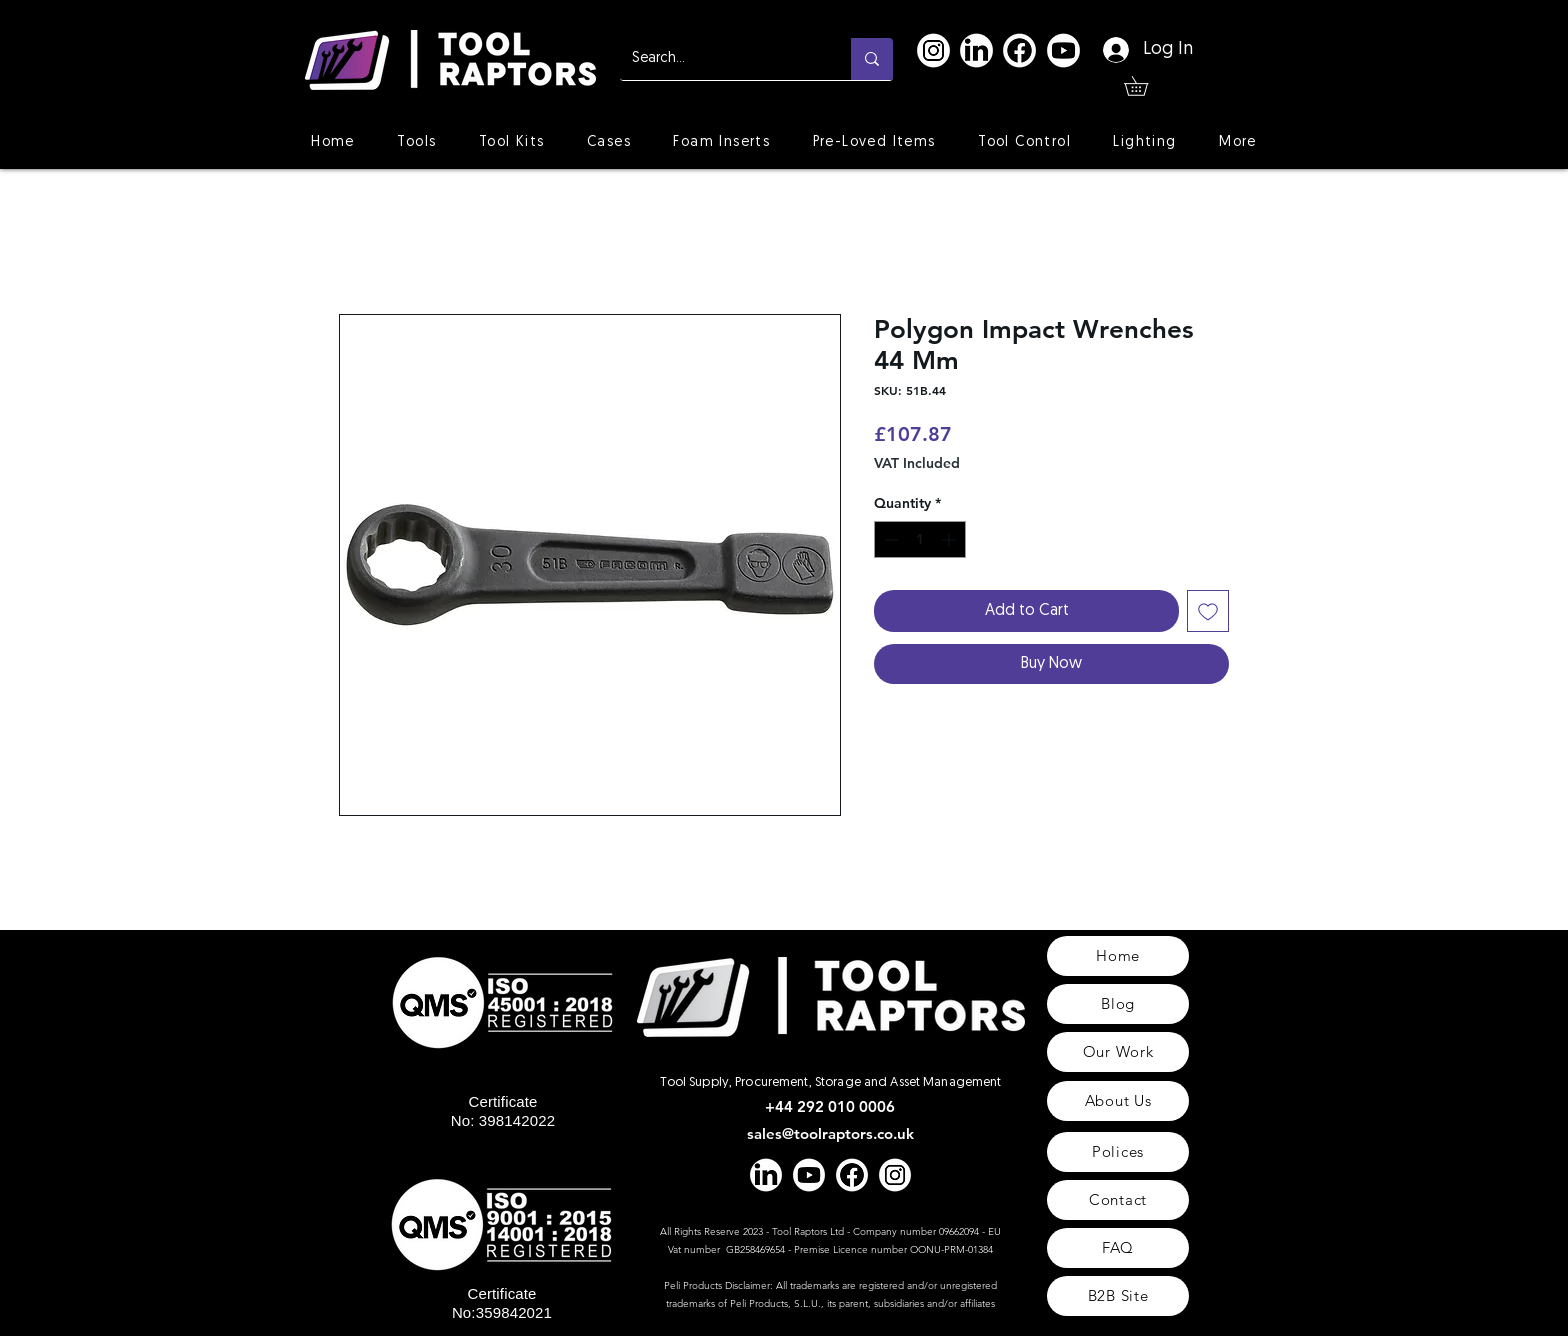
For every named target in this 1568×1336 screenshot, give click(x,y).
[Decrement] (889, 539)
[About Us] (1118, 1101)
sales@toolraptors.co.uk (830, 1133)
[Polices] (1118, 1152)
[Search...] (720, 59)
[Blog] (1118, 1004)
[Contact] (1118, 1200)
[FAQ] (1118, 1248)
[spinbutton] (920, 539)
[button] (1145, 86)
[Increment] (950, 539)
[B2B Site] (1118, 1296)
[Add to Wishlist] (1208, 611)
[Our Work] (1118, 1052)
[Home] (1118, 956)
